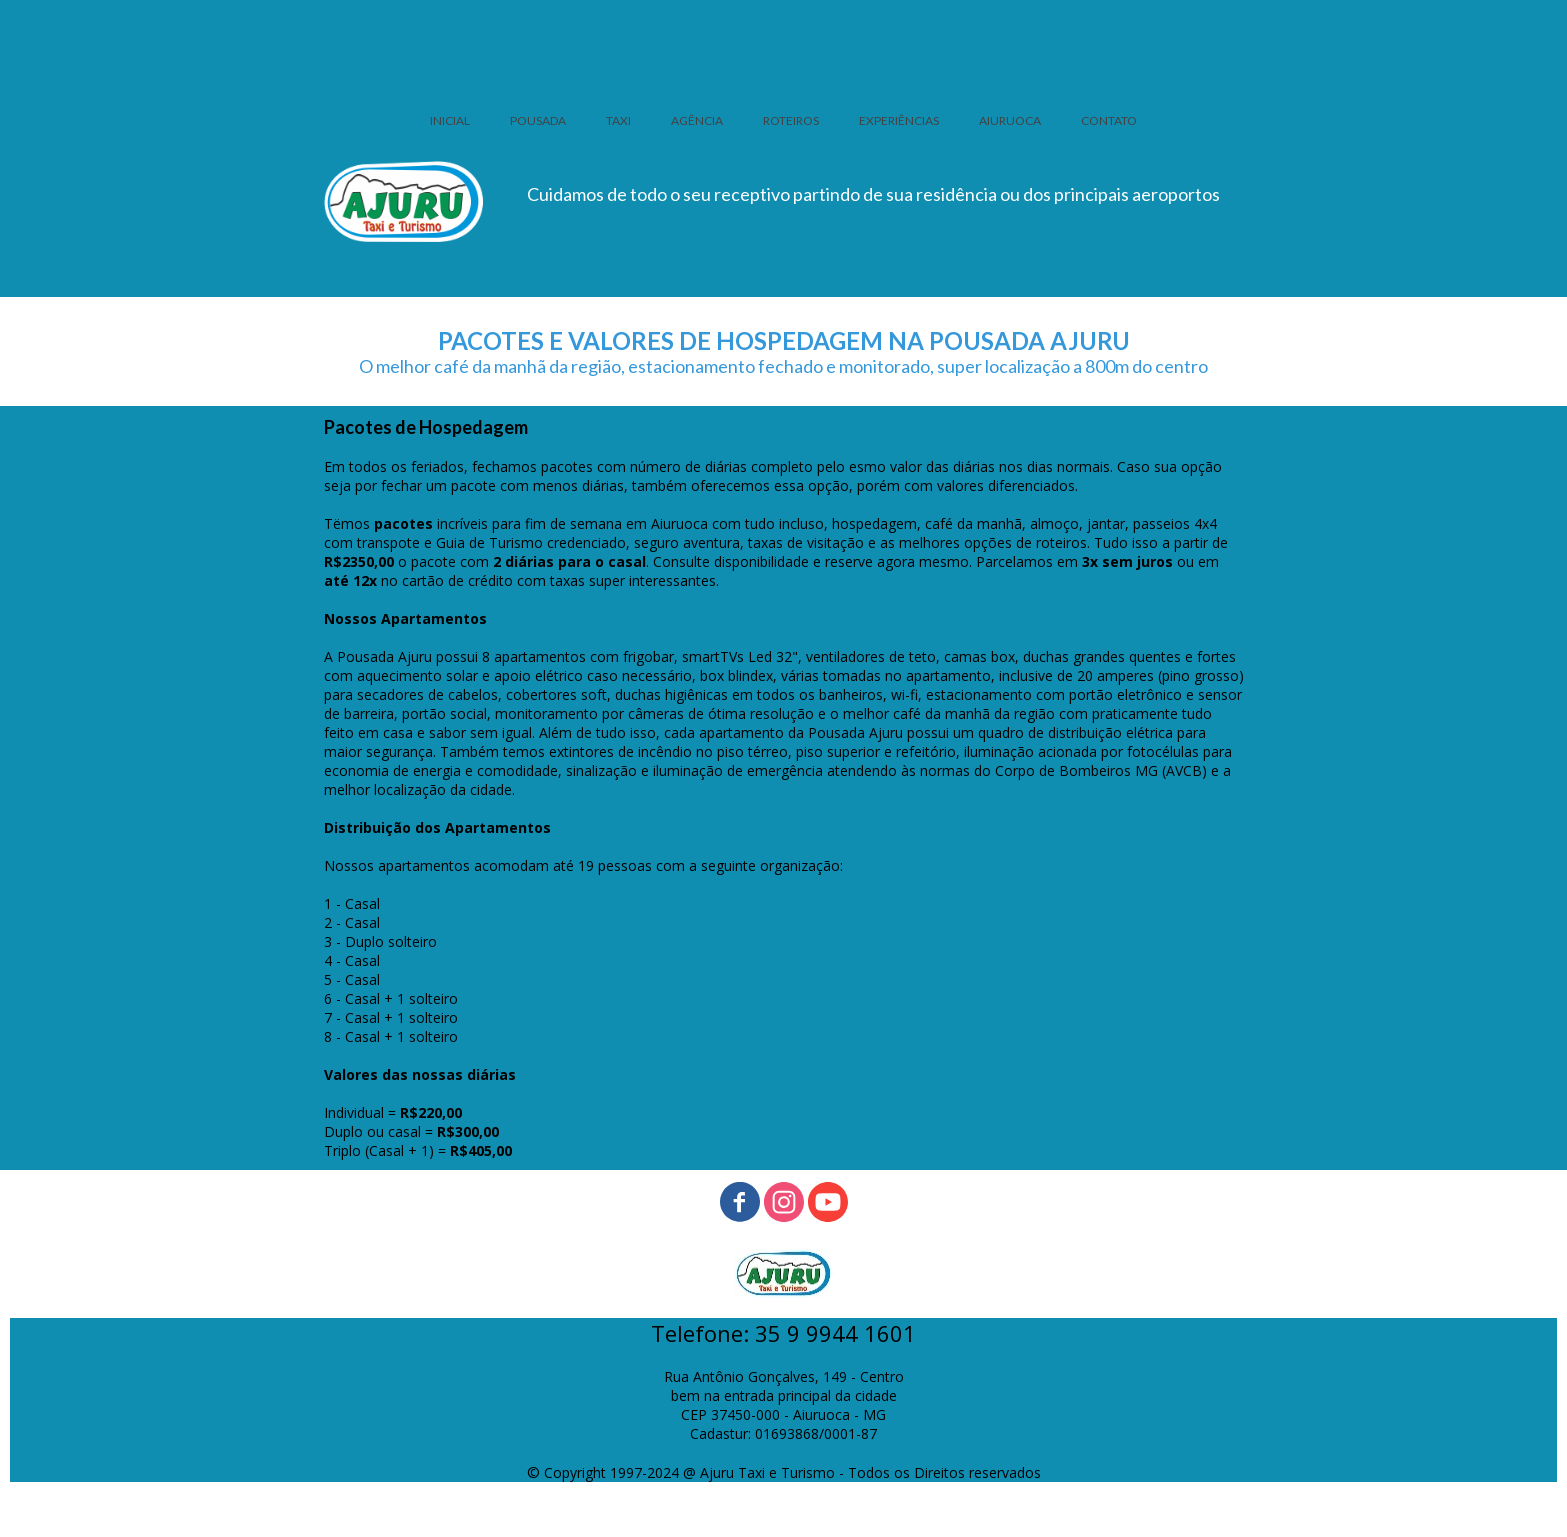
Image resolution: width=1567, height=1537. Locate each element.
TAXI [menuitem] (618, 120)
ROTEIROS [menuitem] (791, 120)
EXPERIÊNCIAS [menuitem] (899, 120)
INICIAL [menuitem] (450, 120)
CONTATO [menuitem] (1109, 120)
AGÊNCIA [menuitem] (697, 120)
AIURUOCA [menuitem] (1010, 120)
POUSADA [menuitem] (538, 120)
